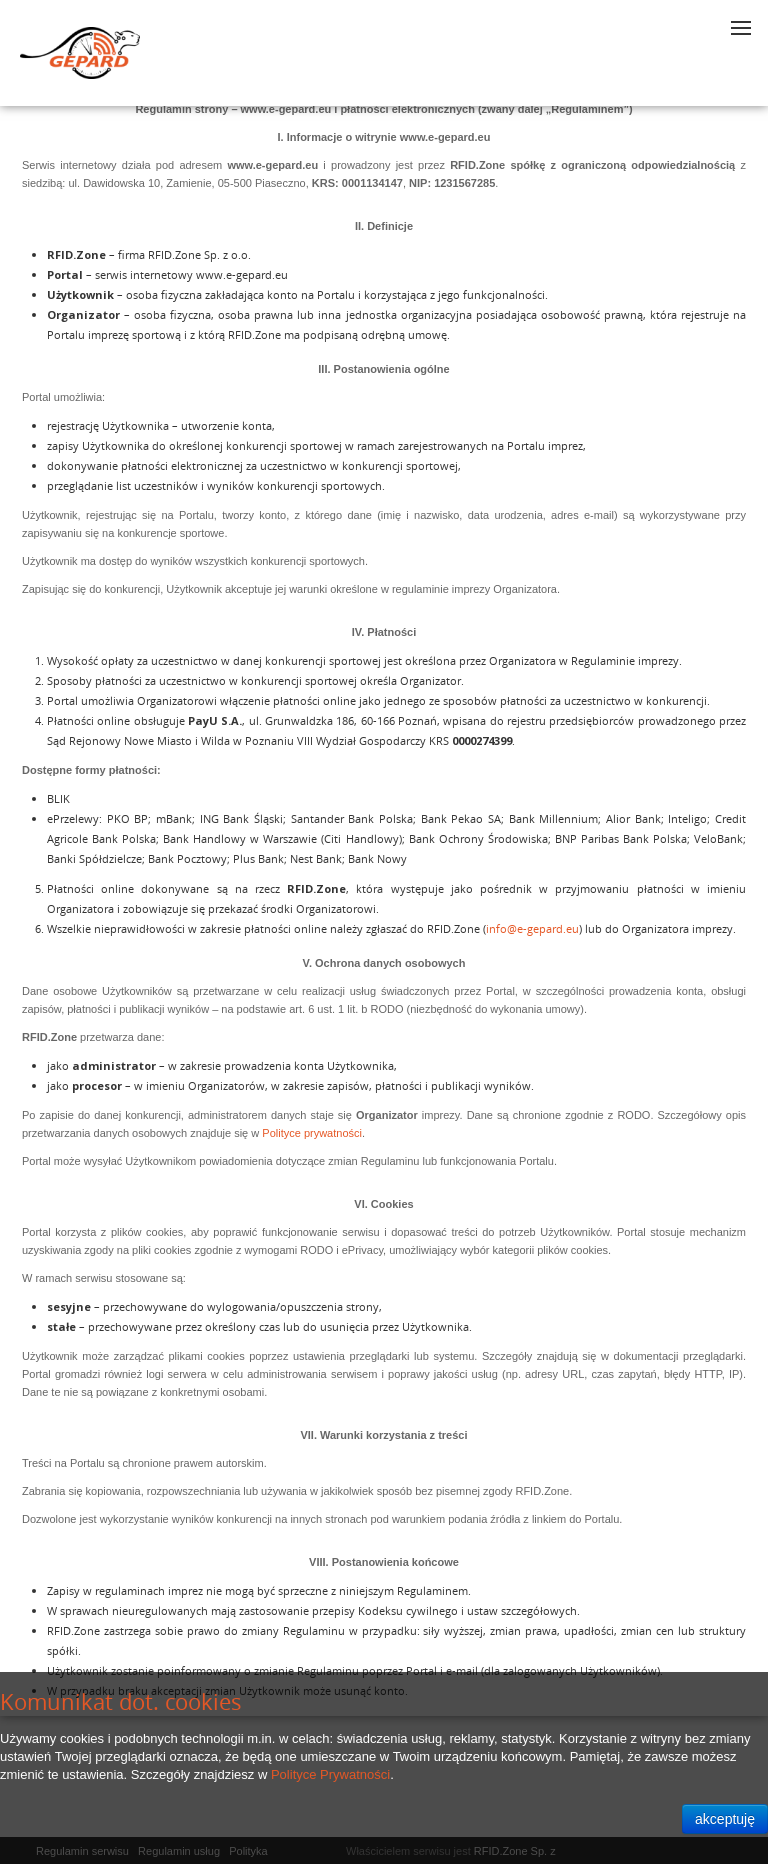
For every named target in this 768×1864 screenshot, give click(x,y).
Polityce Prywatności (330, 1774)
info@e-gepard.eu (532, 928)
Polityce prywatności (312, 1133)
